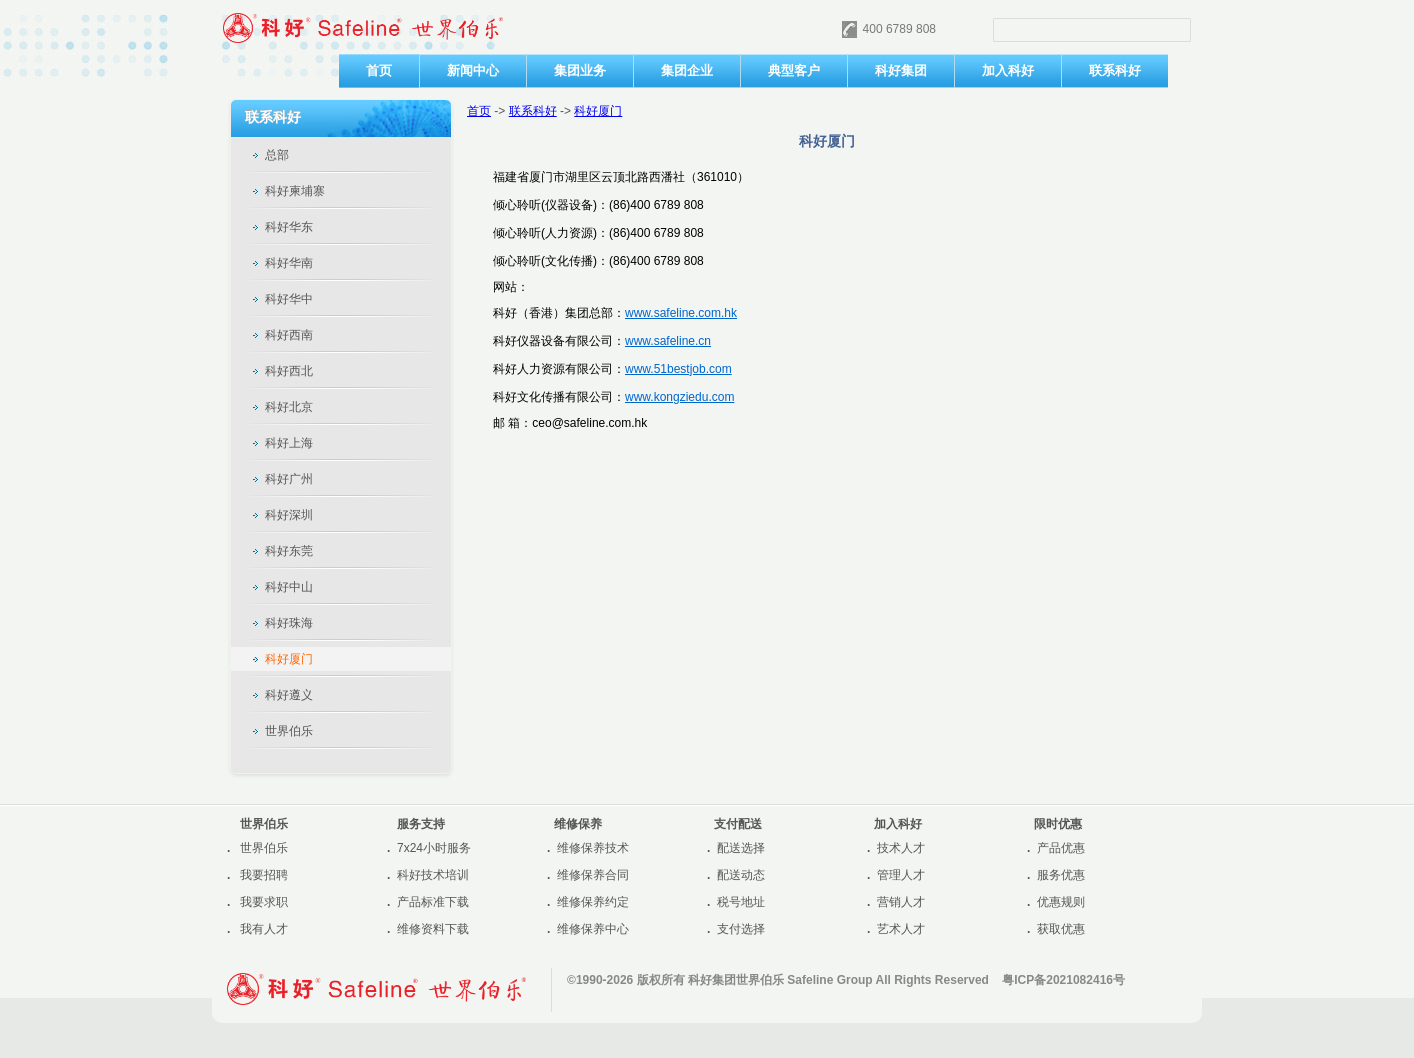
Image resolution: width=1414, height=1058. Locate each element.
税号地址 (741, 902)
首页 (479, 111)
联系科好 (533, 111)
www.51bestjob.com (678, 369)
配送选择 (741, 848)
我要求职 (264, 902)
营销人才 (901, 902)
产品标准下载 (433, 902)
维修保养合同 (593, 875)
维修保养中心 (593, 929)
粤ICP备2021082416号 (1063, 980)
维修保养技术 (593, 848)
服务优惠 (1061, 875)
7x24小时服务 (434, 848)
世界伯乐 (264, 848)
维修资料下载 (433, 929)
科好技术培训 (433, 875)
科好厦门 (598, 111)
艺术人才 (901, 929)
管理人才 (901, 875)
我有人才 (264, 929)
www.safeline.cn (668, 341)
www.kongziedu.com (679, 397)
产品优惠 (1061, 848)
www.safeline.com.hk (681, 313)
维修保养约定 (593, 902)
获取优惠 (1061, 929)
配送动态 (741, 875)
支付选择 (741, 929)
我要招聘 (264, 875)
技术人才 (901, 848)
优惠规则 (1061, 902)
